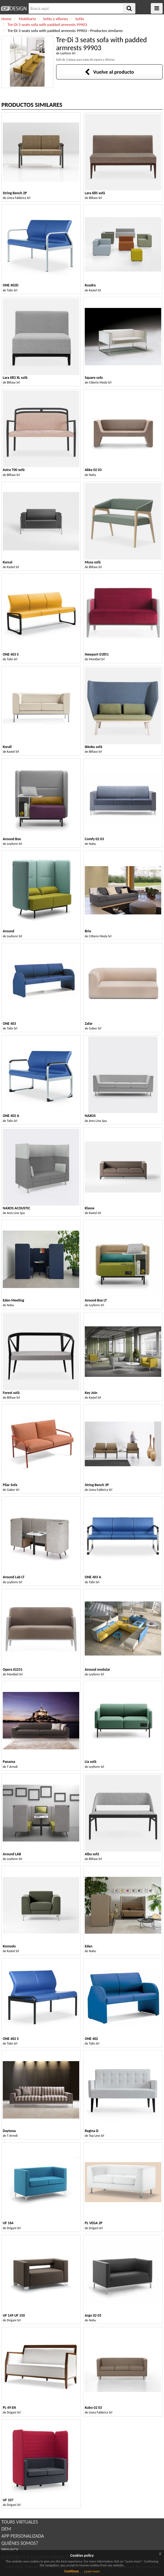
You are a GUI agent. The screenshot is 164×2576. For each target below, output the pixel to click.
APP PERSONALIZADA (22, 2536)
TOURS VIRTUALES (19, 2522)
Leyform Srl (67, 53)
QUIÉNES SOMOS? (19, 2543)
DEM (6, 2529)
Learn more (92, 2571)
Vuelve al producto (109, 72)
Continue (71, 2571)
